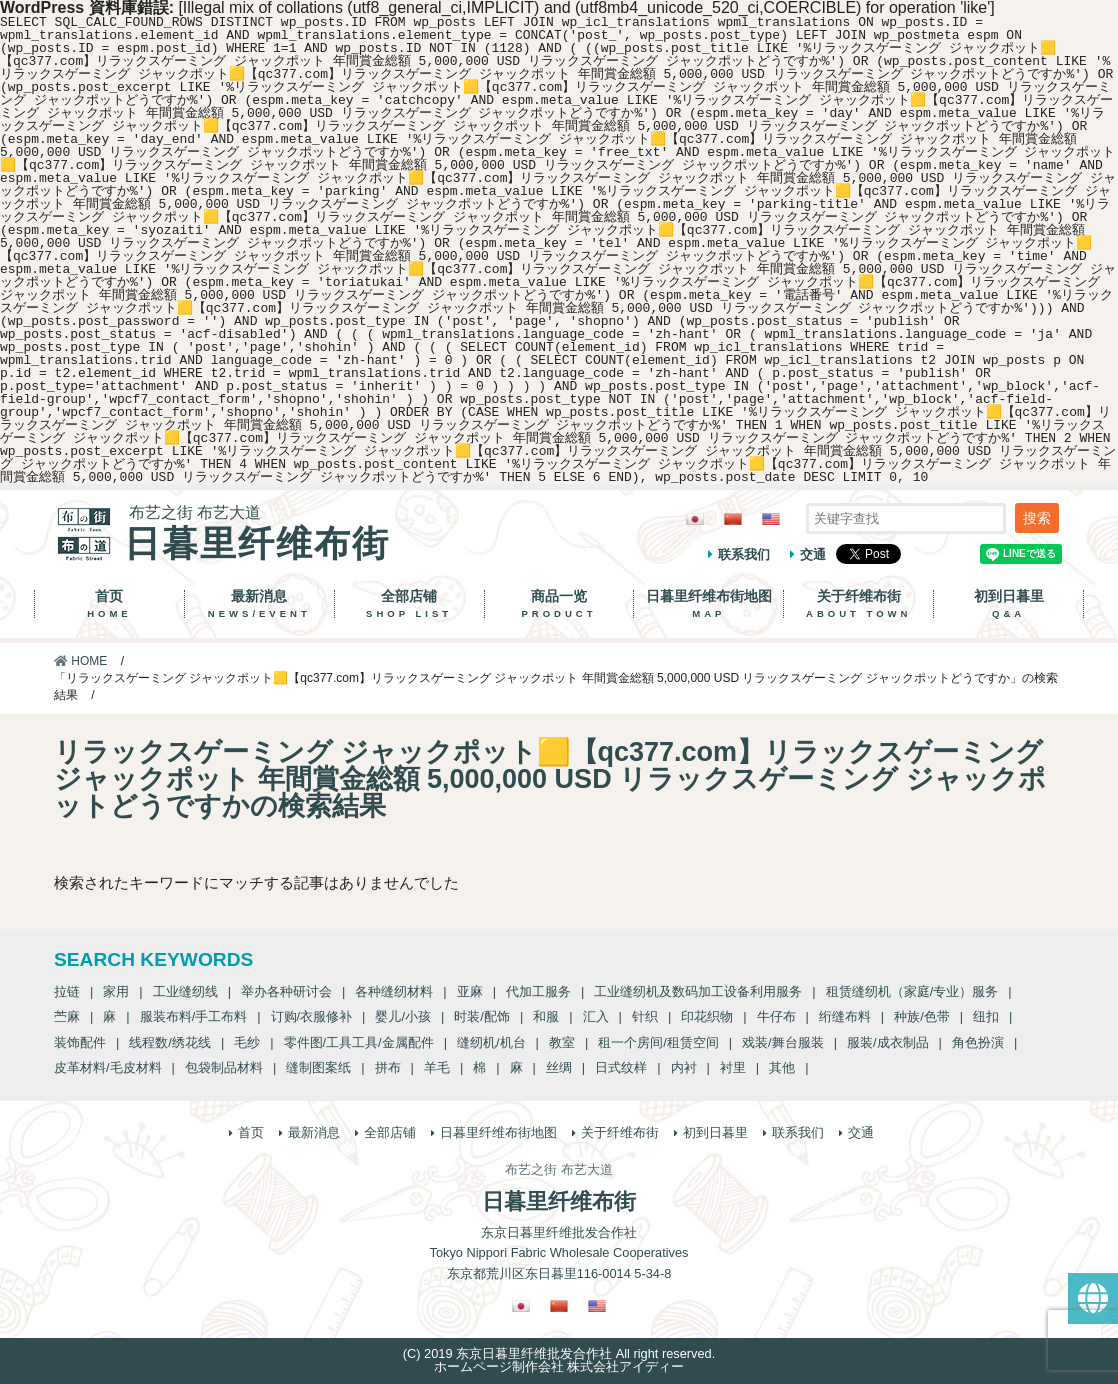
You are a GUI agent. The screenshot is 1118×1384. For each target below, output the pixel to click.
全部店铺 (409, 604)
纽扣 (986, 1016)
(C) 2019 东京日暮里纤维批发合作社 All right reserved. (559, 1353)
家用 (116, 991)
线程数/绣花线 (170, 1042)
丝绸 (559, 1067)
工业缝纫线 (185, 991)
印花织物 (707, 1016)
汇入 (596, 1016)
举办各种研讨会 (286, 991)
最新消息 (259, 604)
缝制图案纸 (318, 1067)
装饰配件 (80, 1042)
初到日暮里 (1008, 604)
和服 (546, 1016)
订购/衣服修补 (312, 1016)
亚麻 (470, 991)
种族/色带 (922, 1016)
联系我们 (744, 554)
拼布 (388, 1067)
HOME (80, 661)
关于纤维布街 (858, 604)
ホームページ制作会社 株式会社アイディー (559, 1366)
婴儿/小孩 (403, 1016)
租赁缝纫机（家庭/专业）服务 (912, 991)
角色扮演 (978, 1042)
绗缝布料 (845, 1016)
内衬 (684, 1067)
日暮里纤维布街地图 (708, 604)
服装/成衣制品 (888, 1042)
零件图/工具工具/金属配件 (359, 1042)
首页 (109, 604)
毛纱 (247, 1042)
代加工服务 (538, 991)
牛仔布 (776, 1016)
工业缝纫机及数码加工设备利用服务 (698, 991)
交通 (813, 554)
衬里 (733, 1067)
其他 (782, 1067)
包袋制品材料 (224, 1067)
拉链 (67, 991)
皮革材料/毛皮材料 (108, 1067)
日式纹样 (621, 1067)
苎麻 (67, 1016)
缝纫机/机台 (491, 1042)
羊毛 (437, 1067)
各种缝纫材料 (394, 991)
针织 (645, 1016)
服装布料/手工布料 (194, 1016)
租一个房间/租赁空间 (658, 1042)
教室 (562, 1042)
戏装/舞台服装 (783, 1042)
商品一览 (559, 604)
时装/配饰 (482, 1016)
